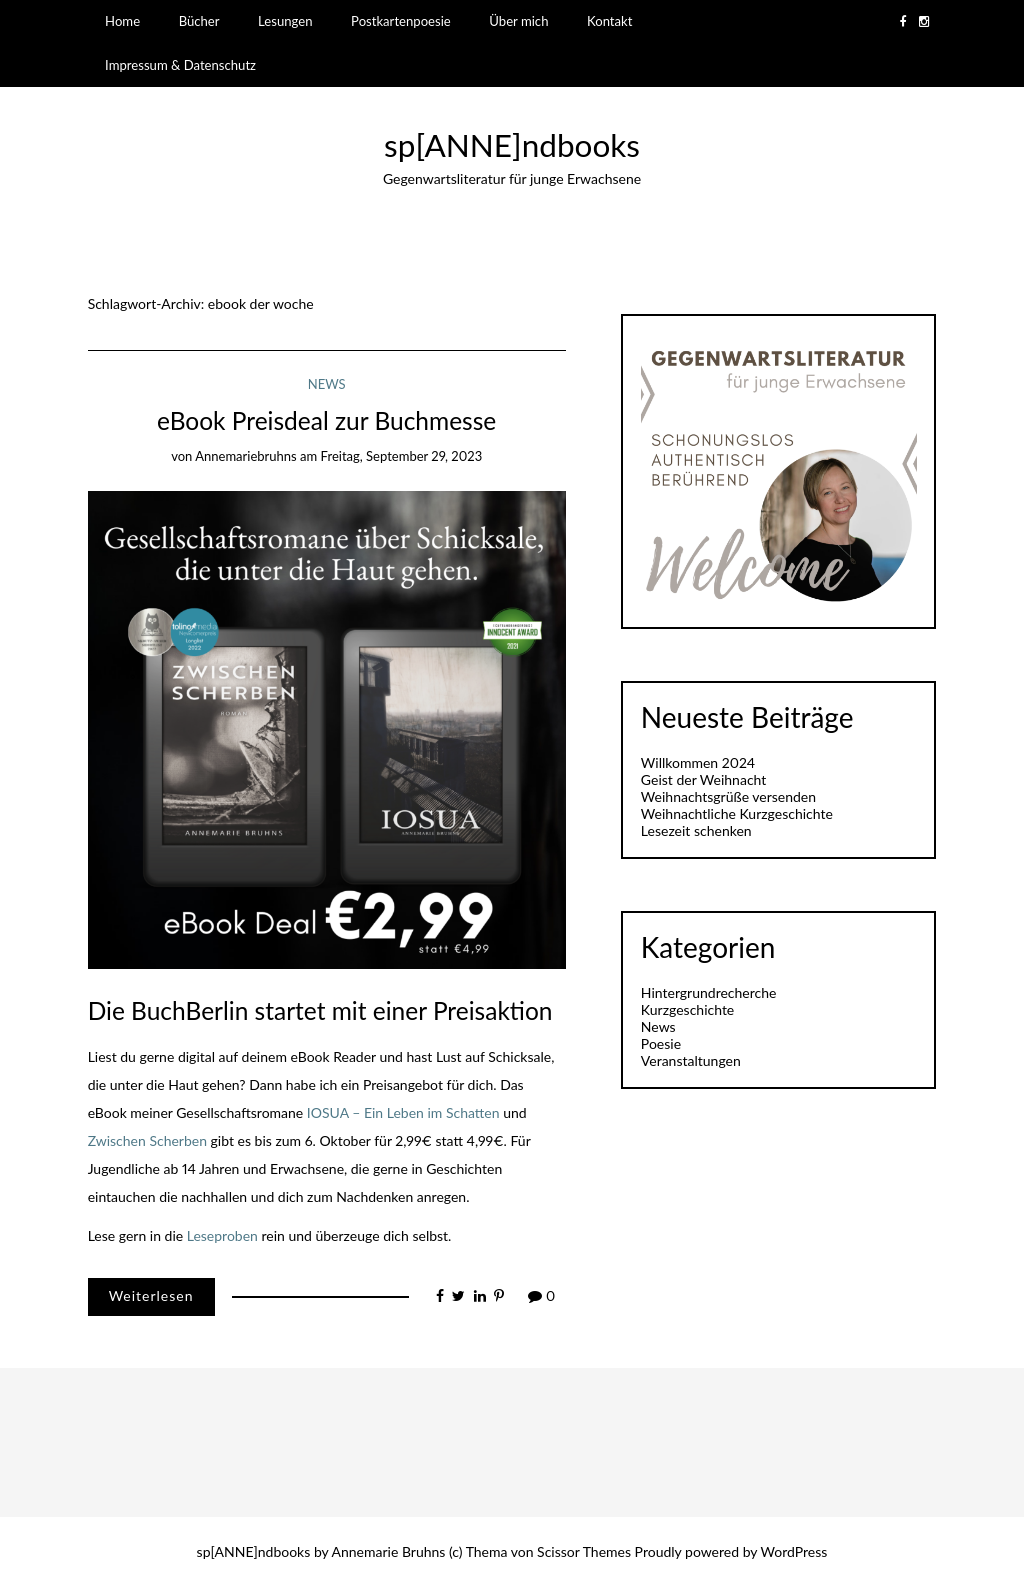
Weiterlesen (151, 1295)
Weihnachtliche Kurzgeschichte (737, 813)
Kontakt (609, 21)
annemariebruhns (246, 456)
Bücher (199, 21)
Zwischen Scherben (147, 1140)
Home (122, 21)
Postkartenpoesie (401, 21)
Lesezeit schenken (696, 830)
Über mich (518, 21)
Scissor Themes (584, 1551)
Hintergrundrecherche (709, 992)
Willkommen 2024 (698, 762)
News (327, 384)
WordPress (794, 1551)
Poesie (661, 1043)
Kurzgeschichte (687, 1009)
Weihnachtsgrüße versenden (728, 796)
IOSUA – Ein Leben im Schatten (403, 1112)
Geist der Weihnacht (703, 779)
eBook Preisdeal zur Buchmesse (326, 420)
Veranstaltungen (691, 1060)
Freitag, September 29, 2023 (402, 456)
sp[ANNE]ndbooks (512, 145)
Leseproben (222, 1235)
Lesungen (285, 21)
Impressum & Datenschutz (180, 65)
